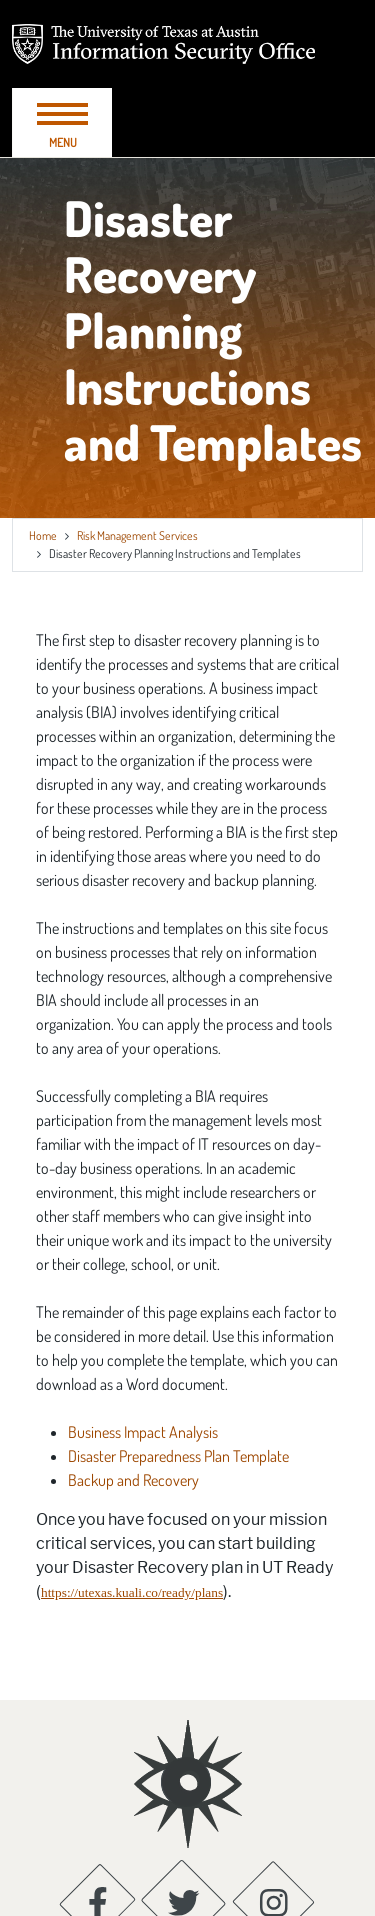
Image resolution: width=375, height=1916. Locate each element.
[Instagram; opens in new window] (273, 1813)
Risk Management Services (137, 535)
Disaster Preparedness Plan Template (178, 1456)
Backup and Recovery (133, 1480)
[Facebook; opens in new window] (97, 1813)
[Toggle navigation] (62, 122)
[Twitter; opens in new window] (183, 1813)
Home (43, 535)
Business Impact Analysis (143, 1432)
